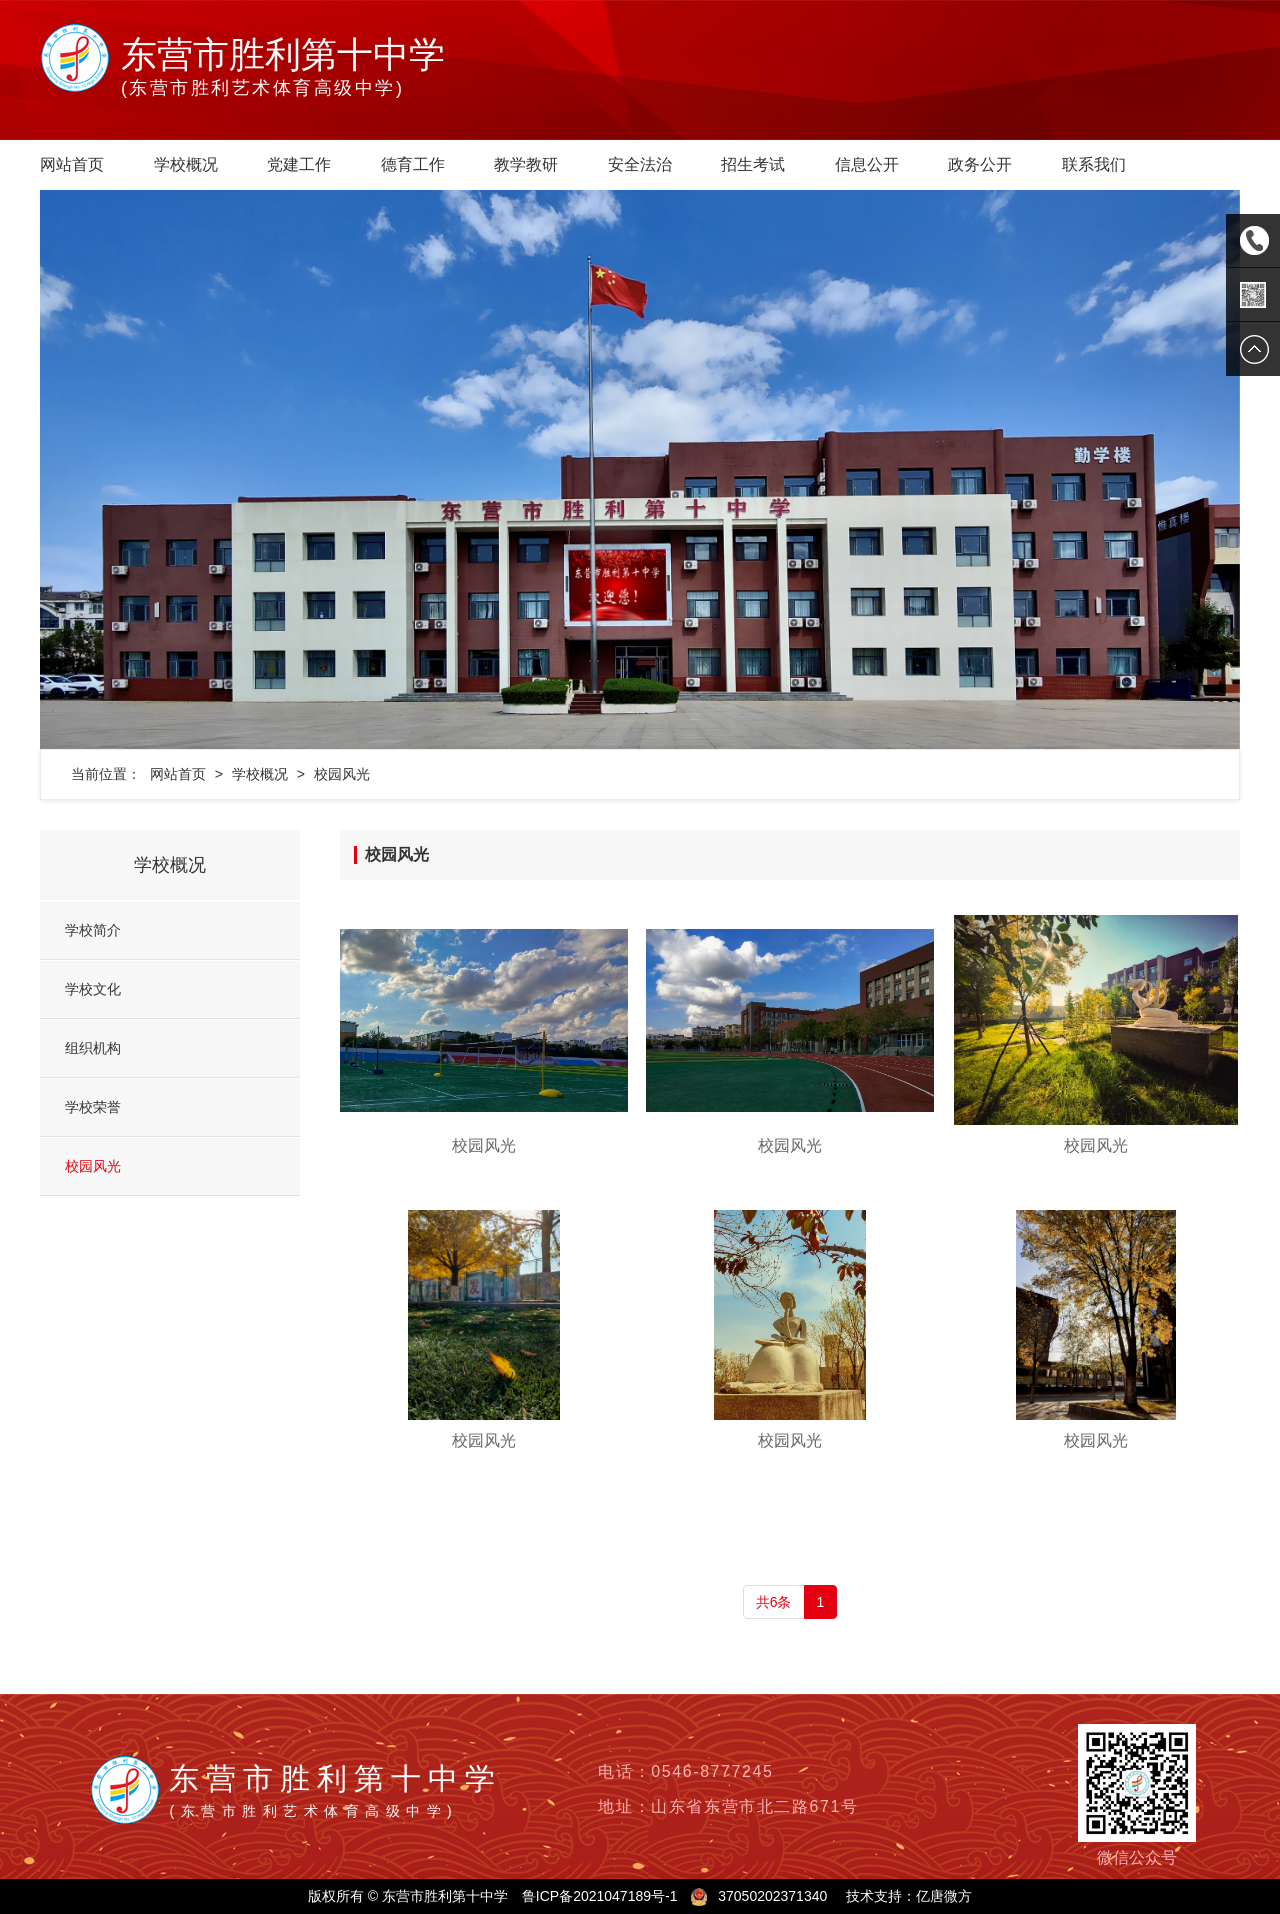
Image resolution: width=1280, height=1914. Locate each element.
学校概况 (186, 164)
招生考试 (753, 164)
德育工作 (413, 164)
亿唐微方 (944, 1896)
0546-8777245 (712, 1771)
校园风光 (342, 774)
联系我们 (1094, 164)
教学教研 (526, 164)
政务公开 (980, 164)
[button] (130, 469)
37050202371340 (772, 1896)
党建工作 (299, 164)
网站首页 (72, 164)
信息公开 (867, 164)
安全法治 (640, 164)
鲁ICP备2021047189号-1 (600, 1896)
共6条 (774, 1602)
